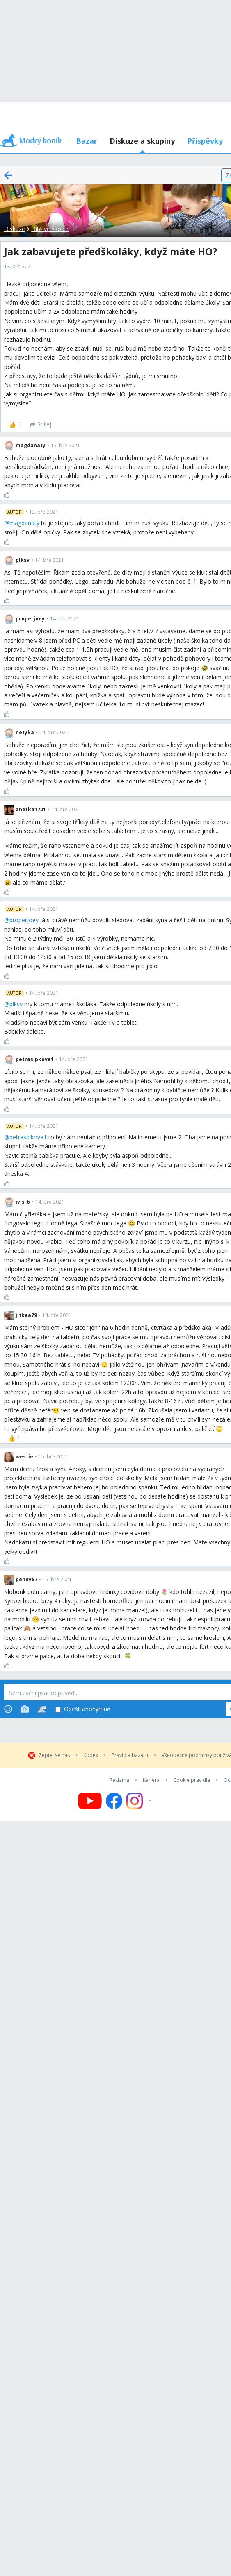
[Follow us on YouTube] (90, 1801)
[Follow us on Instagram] (139, 1801)
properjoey (24, 920)
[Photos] (24, 1709)
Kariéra (151, 1780)
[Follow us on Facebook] (114, 1801)
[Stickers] (42, 1709)
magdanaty (24, 523)
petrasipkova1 (28, 1137)
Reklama (119, 1780)
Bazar (86, 141)
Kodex (90, 1755)
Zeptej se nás (54, 1755)
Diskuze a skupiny (142, 141)
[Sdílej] (40, 425)
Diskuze (14, 229)
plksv (16, 1004)
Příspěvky (205, 141)
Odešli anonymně (82, 1709)
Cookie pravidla (191, 1780)
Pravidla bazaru (130, 1755)
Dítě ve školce (50, 229)
